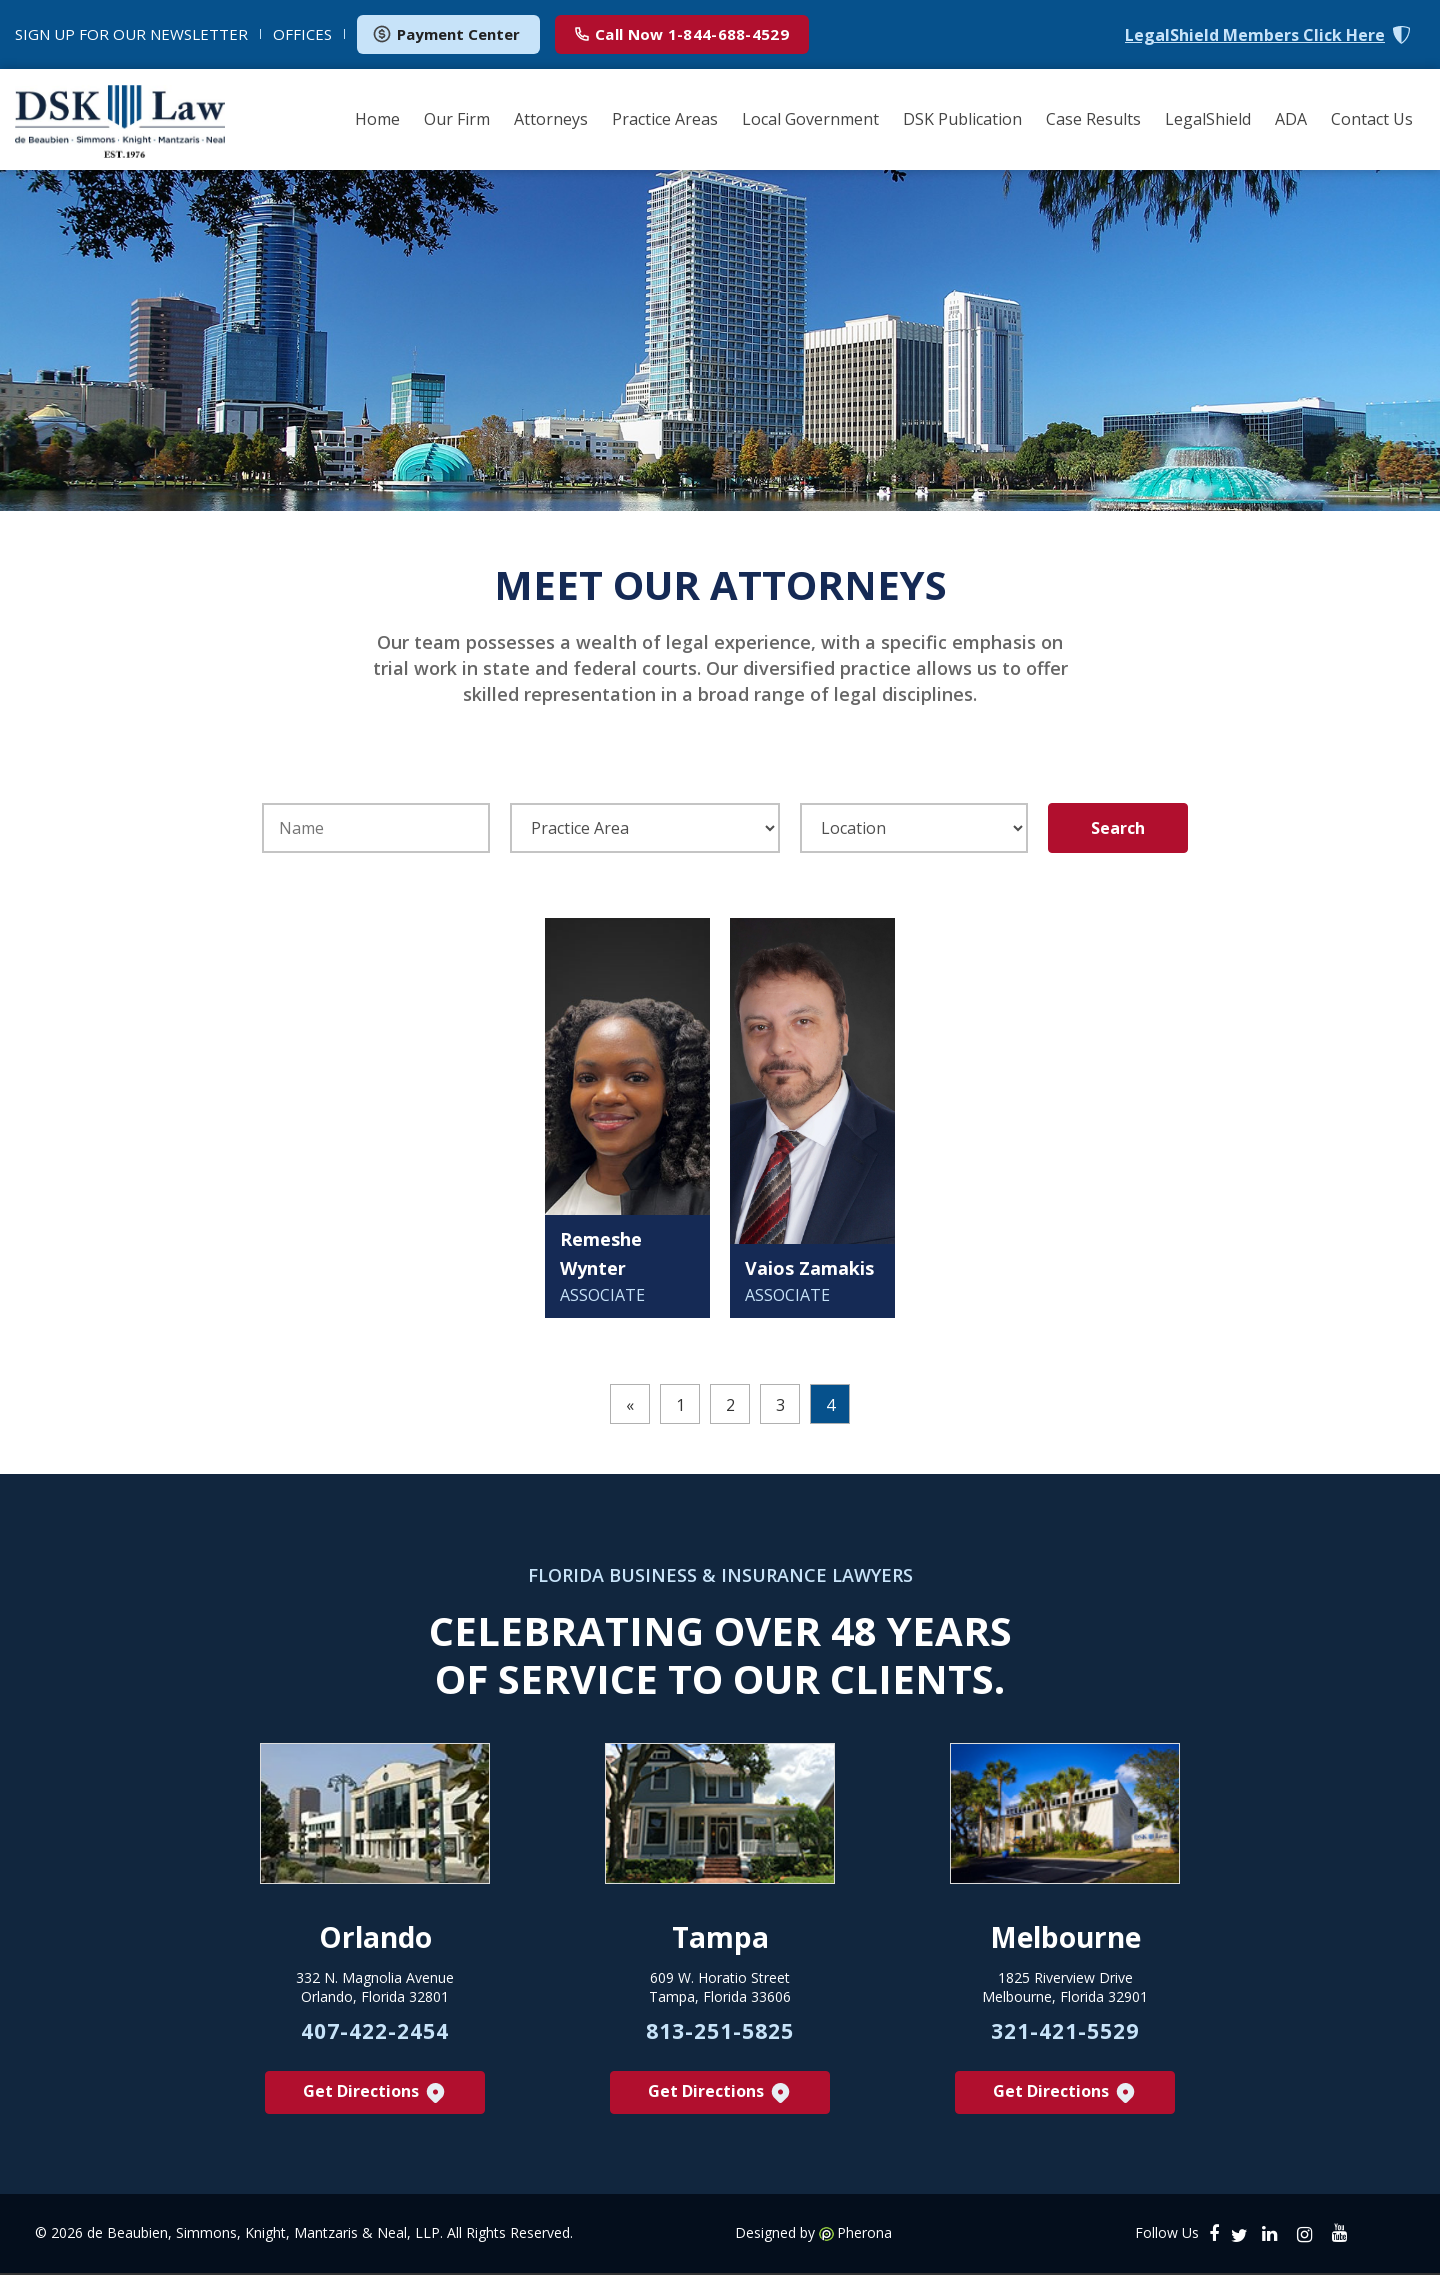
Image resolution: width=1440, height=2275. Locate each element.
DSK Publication (962, 119)
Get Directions (375, 2094)
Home (377, 119)
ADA (1291, 119)
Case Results (1093, 119)
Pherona (864, 2235)
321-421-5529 (1065, 2033)
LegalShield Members (1255, 35)
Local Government (810, 119)
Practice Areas (665, 119)
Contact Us (1372, 119)
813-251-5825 (720, 2033)
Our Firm (457, 119)
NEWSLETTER (131, 34)
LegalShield (1208, 119)
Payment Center (446, 34)
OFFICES (302, 34)
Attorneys (551, 119)
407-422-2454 (375, 2033)
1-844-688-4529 (682, 34)
